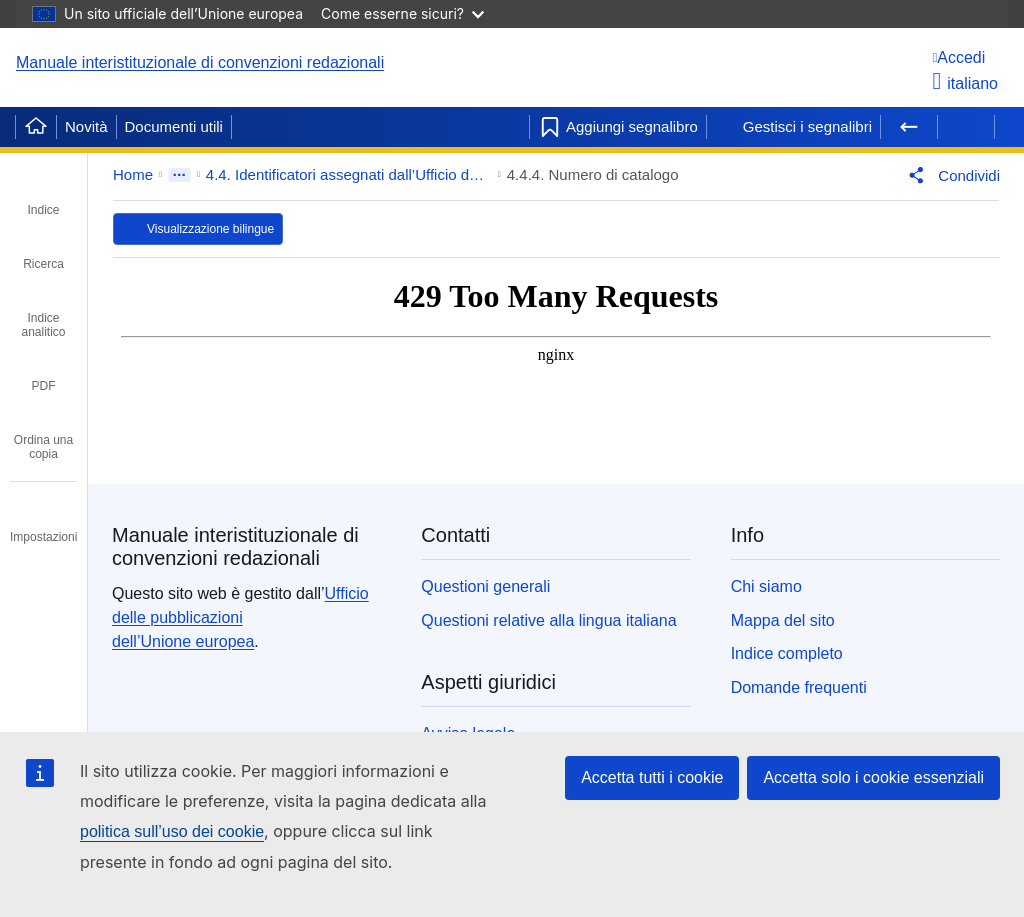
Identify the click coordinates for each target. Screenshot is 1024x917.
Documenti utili (174, 126)
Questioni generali (485, 586)
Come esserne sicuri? (402, 13)
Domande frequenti (799, 687)
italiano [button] (965, 83)
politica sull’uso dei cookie (172, 831)
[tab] (43, 196)
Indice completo (787, 653)
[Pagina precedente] (909, 127)
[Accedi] (965, 57)
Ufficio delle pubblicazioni (240, 617)
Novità (86, 126)
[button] (950, 175)
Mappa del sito (783, 620)
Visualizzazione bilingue (210, 229)
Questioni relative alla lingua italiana (548, 620)
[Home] (36, 127)
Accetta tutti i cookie (652, 777)
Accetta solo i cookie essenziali (873, 777)
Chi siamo (766, 586)
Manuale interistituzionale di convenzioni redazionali (200, 62)
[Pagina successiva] (966, 127)
